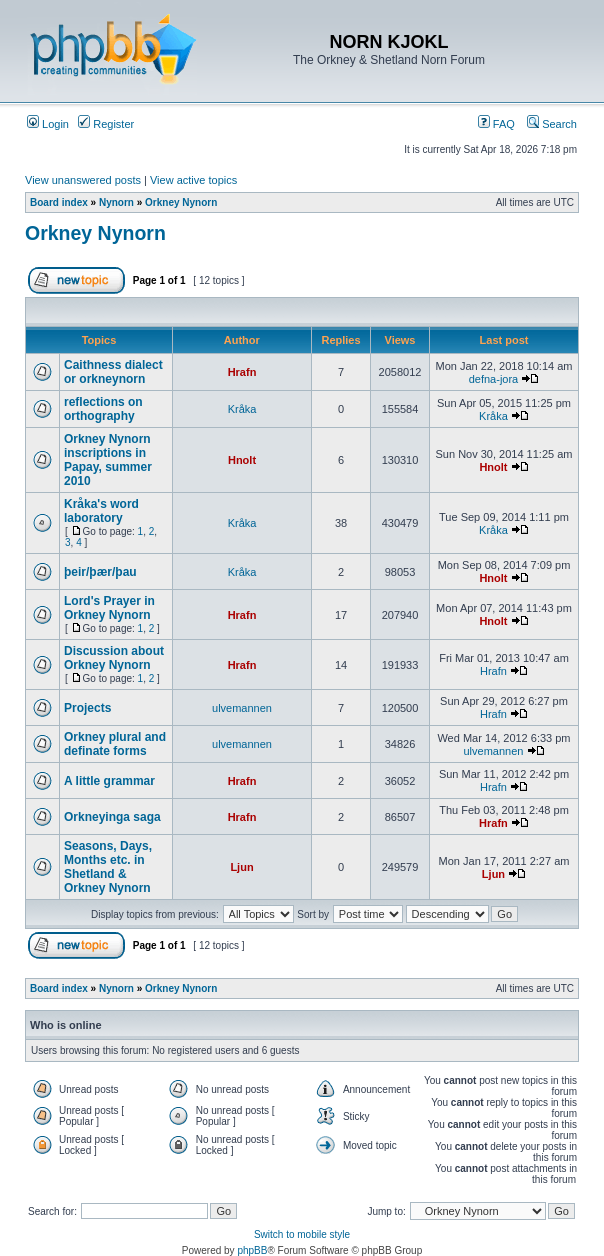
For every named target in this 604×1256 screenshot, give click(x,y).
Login (48, 124)
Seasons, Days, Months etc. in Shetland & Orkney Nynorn (108, 867)
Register (106, 124)
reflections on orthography (103, 409)
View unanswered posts (83, 180)
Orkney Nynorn (181, 202)
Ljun (241, 867)
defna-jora (494, 379)
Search (552, 124)
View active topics (193, 180)
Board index (59, 202)
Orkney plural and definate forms (115, 744)
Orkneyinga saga (112, 817)
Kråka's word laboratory (101, 511)
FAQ (496, 124)
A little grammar (109, 781)
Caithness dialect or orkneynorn (113, 372)
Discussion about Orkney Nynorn (114, 658)
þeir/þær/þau (100, 572)
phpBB (252, 1250)
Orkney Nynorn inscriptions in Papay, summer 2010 (108, 460)
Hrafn (242, 372)
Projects (87, 708)
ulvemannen (242, 708)
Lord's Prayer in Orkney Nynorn (109, 608)
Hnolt (242, 460)
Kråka (242, 409)
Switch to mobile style (302, 1234)
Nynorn (116, 202)
